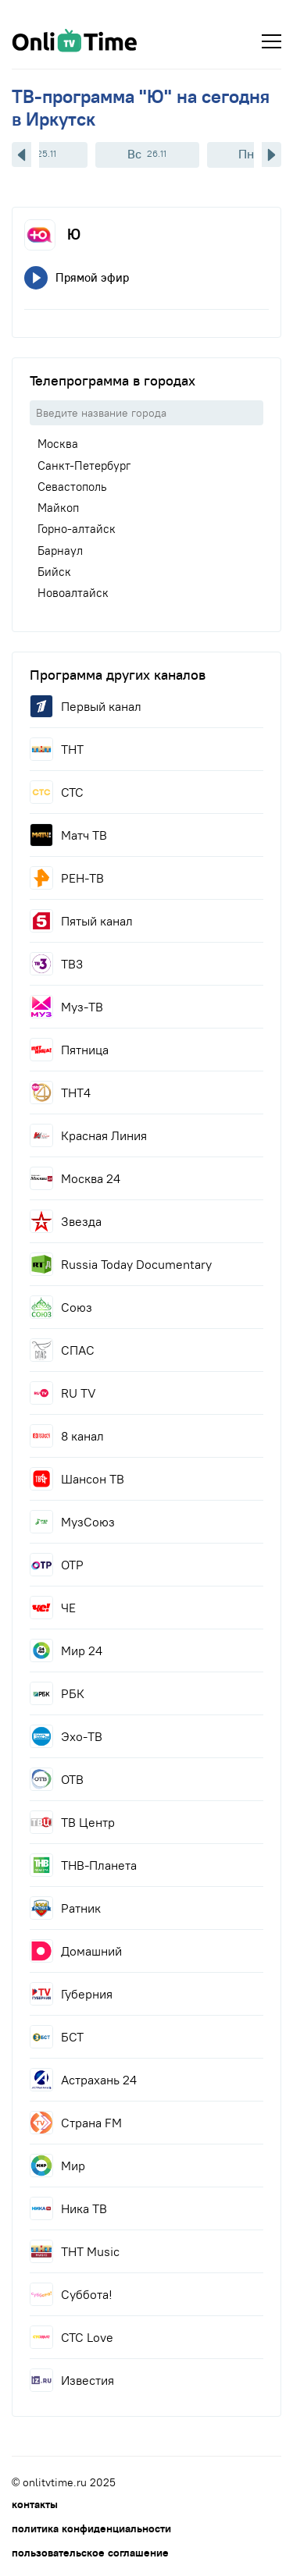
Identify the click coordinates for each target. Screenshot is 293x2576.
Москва (58, 443)
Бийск (54, 571)
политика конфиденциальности (91, 2528)
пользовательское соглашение (90, 2553)
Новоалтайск (73, 592)
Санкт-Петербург (84, 465)
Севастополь (72, 486)
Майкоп (58, 507)
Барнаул (60, 550)
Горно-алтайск (77, 528)
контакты (35, 2504)
